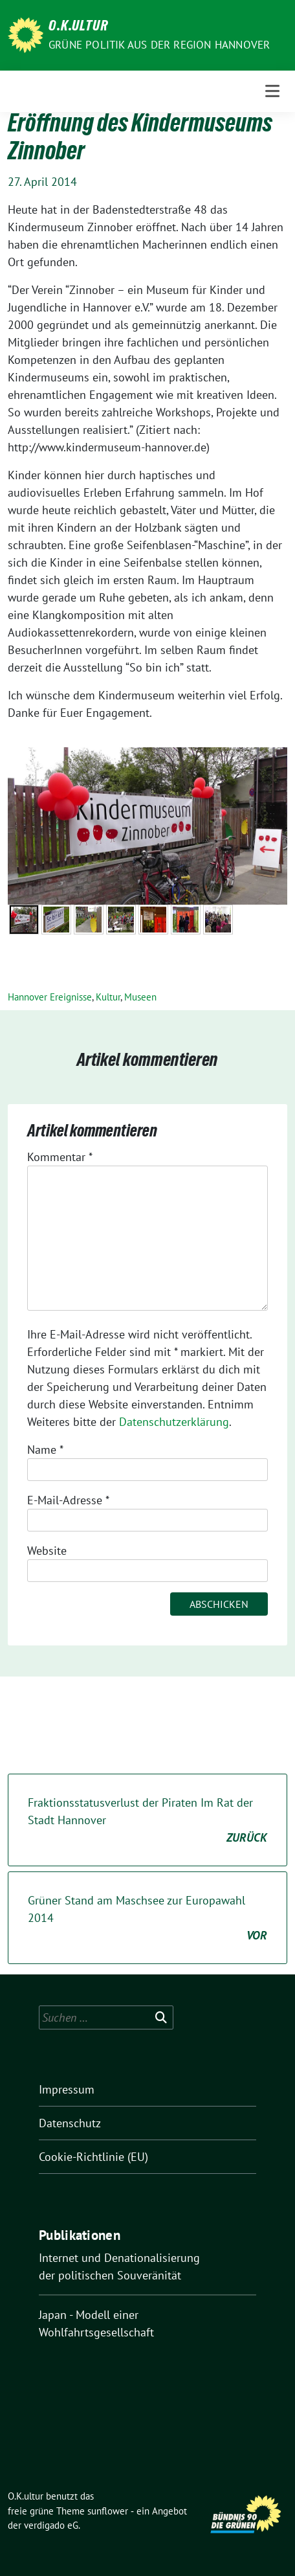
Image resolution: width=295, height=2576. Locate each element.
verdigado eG (51, 2525)
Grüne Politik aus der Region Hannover (159, 45)
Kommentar (60, 1156)
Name (45, 1449)
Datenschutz (70, 2123)
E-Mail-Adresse (68, 1500)
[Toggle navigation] (272, 91)
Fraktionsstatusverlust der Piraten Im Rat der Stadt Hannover (147, 1820)
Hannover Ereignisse (50, 997)
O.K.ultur (78, 27)
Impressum (66, 2089)
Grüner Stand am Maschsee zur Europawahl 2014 (147, 1918)
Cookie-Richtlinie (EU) (93, 2156)
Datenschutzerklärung (174, 1421)
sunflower (107, 2511)
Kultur (108, 997)
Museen (140, 997)
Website (47, 1550)
